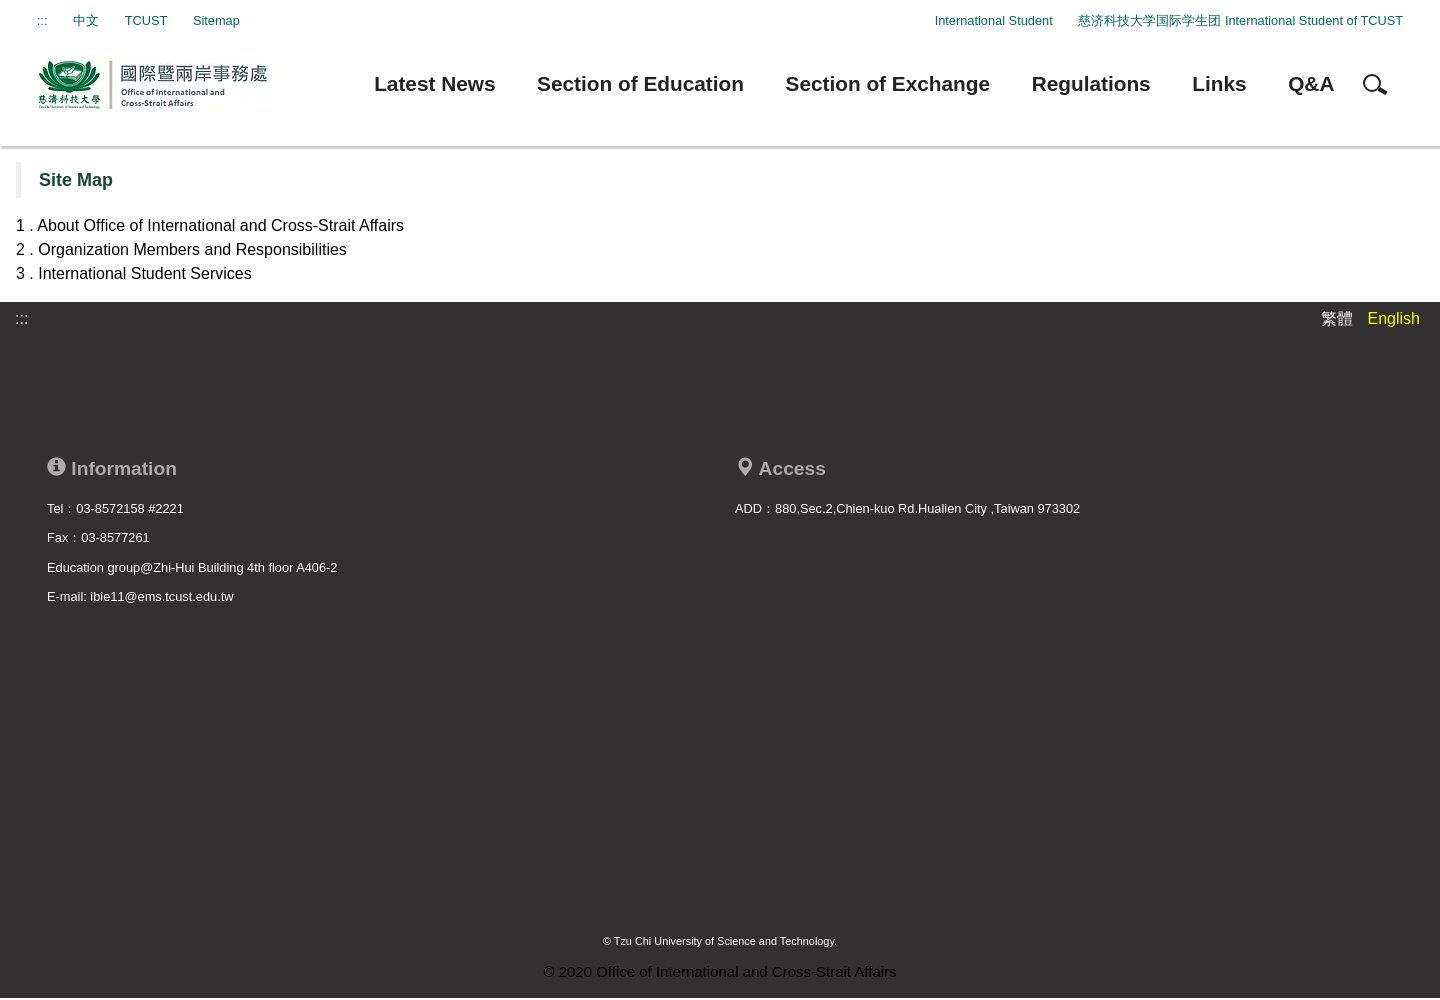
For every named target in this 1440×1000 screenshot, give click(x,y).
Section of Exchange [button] (888, 83)
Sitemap (216, 20)
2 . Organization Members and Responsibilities (181, 249)
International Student (994, 20)
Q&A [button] (1311, 83)
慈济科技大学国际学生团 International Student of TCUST (1240, 20)
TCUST (146, 20)
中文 (86, 20)
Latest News (434, 83)
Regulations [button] (1091, 83)
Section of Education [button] (640, 83)
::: (42, 20)
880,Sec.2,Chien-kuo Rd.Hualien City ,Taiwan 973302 (927, 508)
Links (1219, 83)
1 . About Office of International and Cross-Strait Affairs (210, 225)
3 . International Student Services (134, 273)
